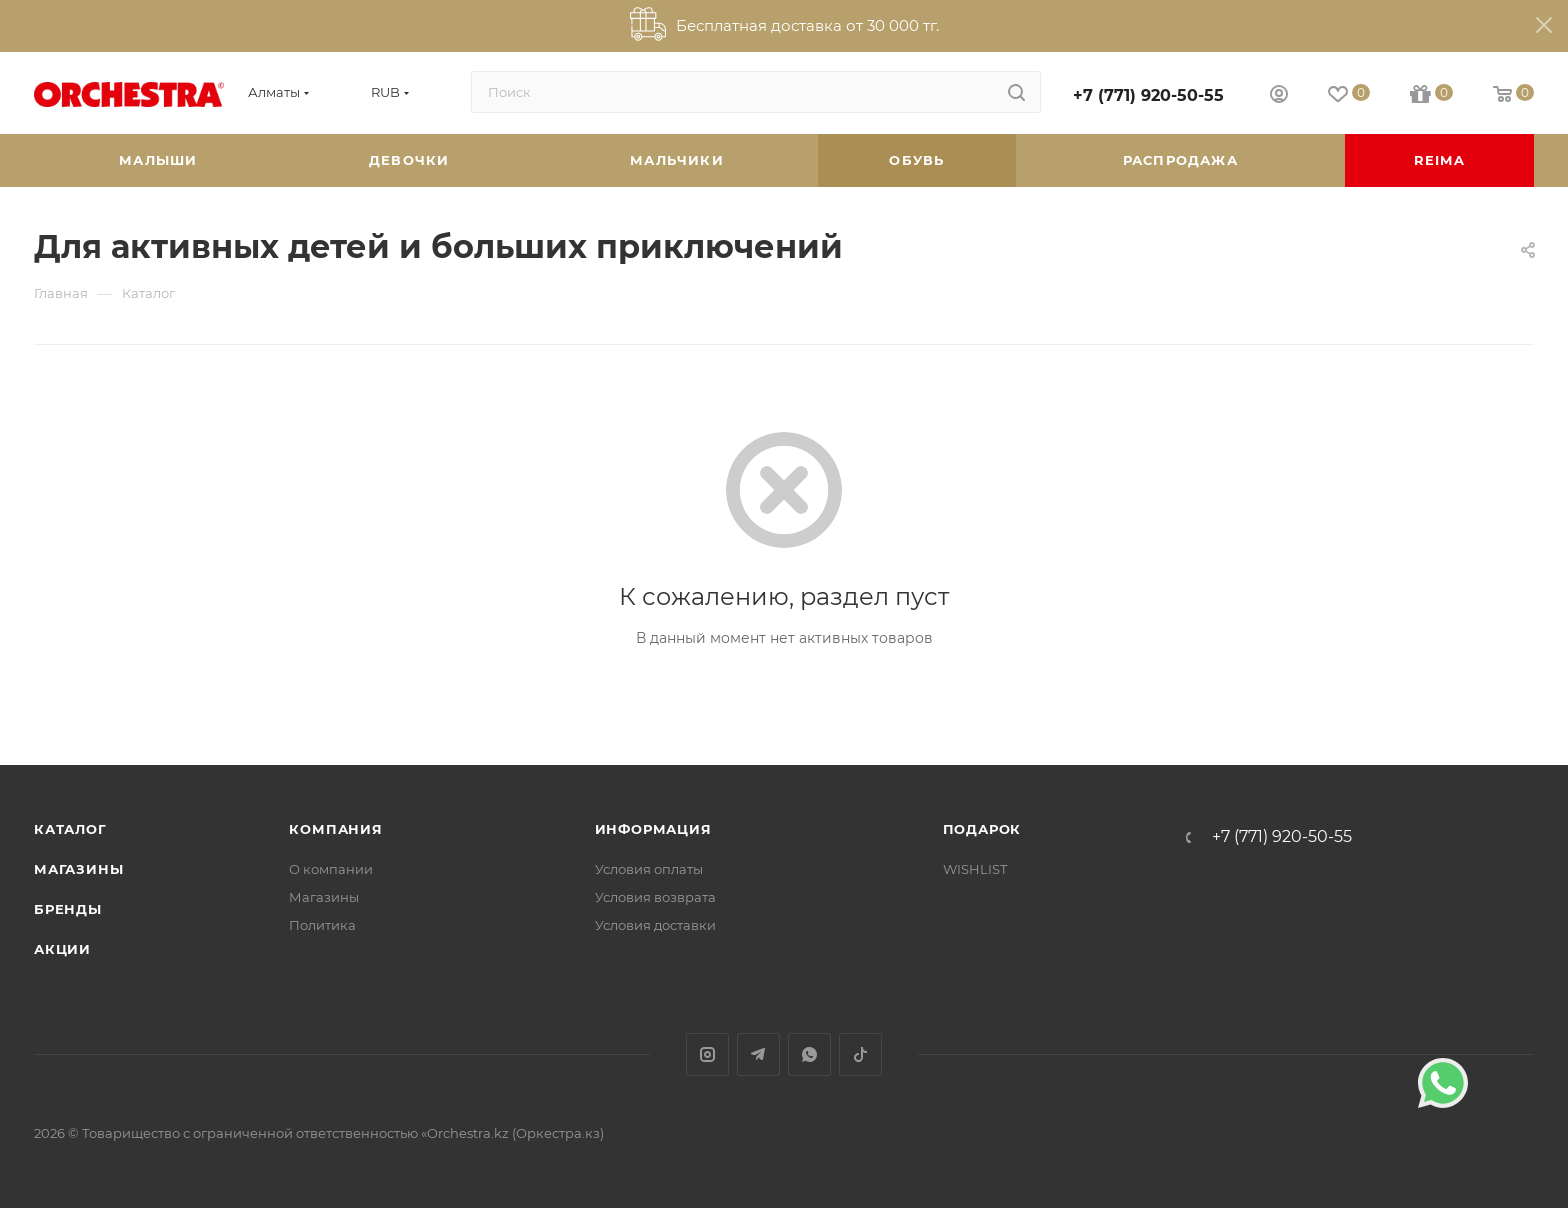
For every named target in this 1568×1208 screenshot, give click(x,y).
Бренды (68, 909)
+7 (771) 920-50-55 (1148, 95)
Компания (335, 829)
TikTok (860, 1054)
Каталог (70, 829)
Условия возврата (655, 897)
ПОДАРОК (982, 829)
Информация (653, 829)
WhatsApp (809, 1054)
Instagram (707, 1054)
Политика (322, 925)
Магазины (78, 869)
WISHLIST (975, 869)
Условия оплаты (649, 869)
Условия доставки (655, 925)
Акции (62, 949)
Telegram (758, 1054)
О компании (331, 869)
